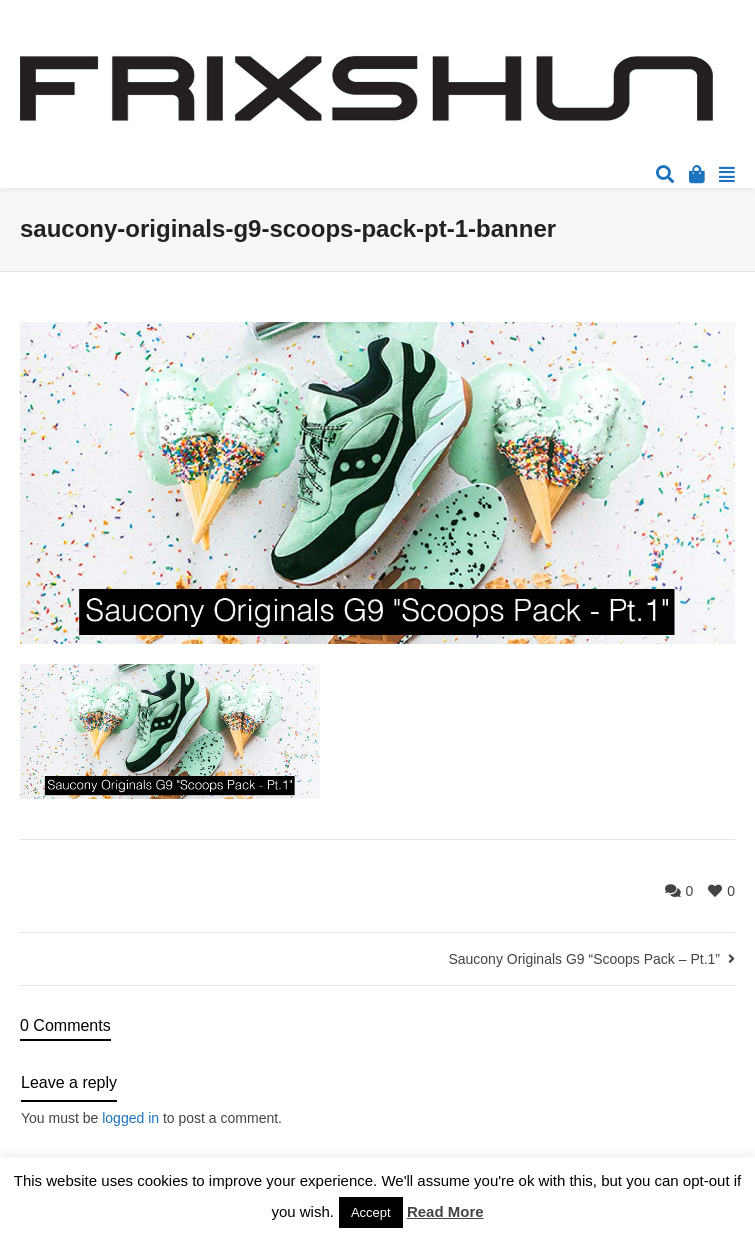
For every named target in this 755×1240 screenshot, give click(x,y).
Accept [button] (371, 1212)
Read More (445, 1211)
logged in (130, 1118)
